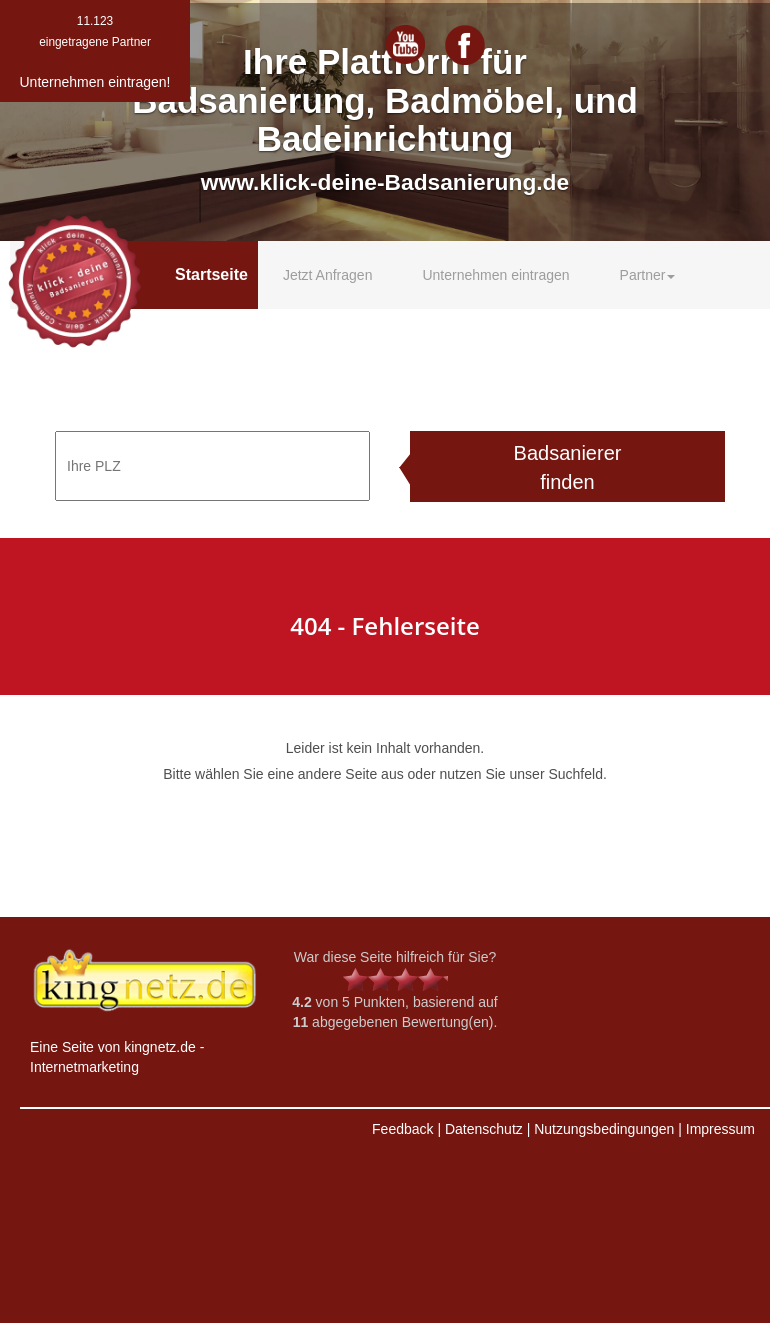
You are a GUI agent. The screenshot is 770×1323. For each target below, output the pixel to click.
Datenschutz (484, 1129)
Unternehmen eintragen (495, 275)
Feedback (402, 1129)
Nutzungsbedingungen (604, 1129)
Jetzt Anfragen (328, 275)
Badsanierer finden (568, 467)
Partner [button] (648, 275)
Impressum (720, 1129)
